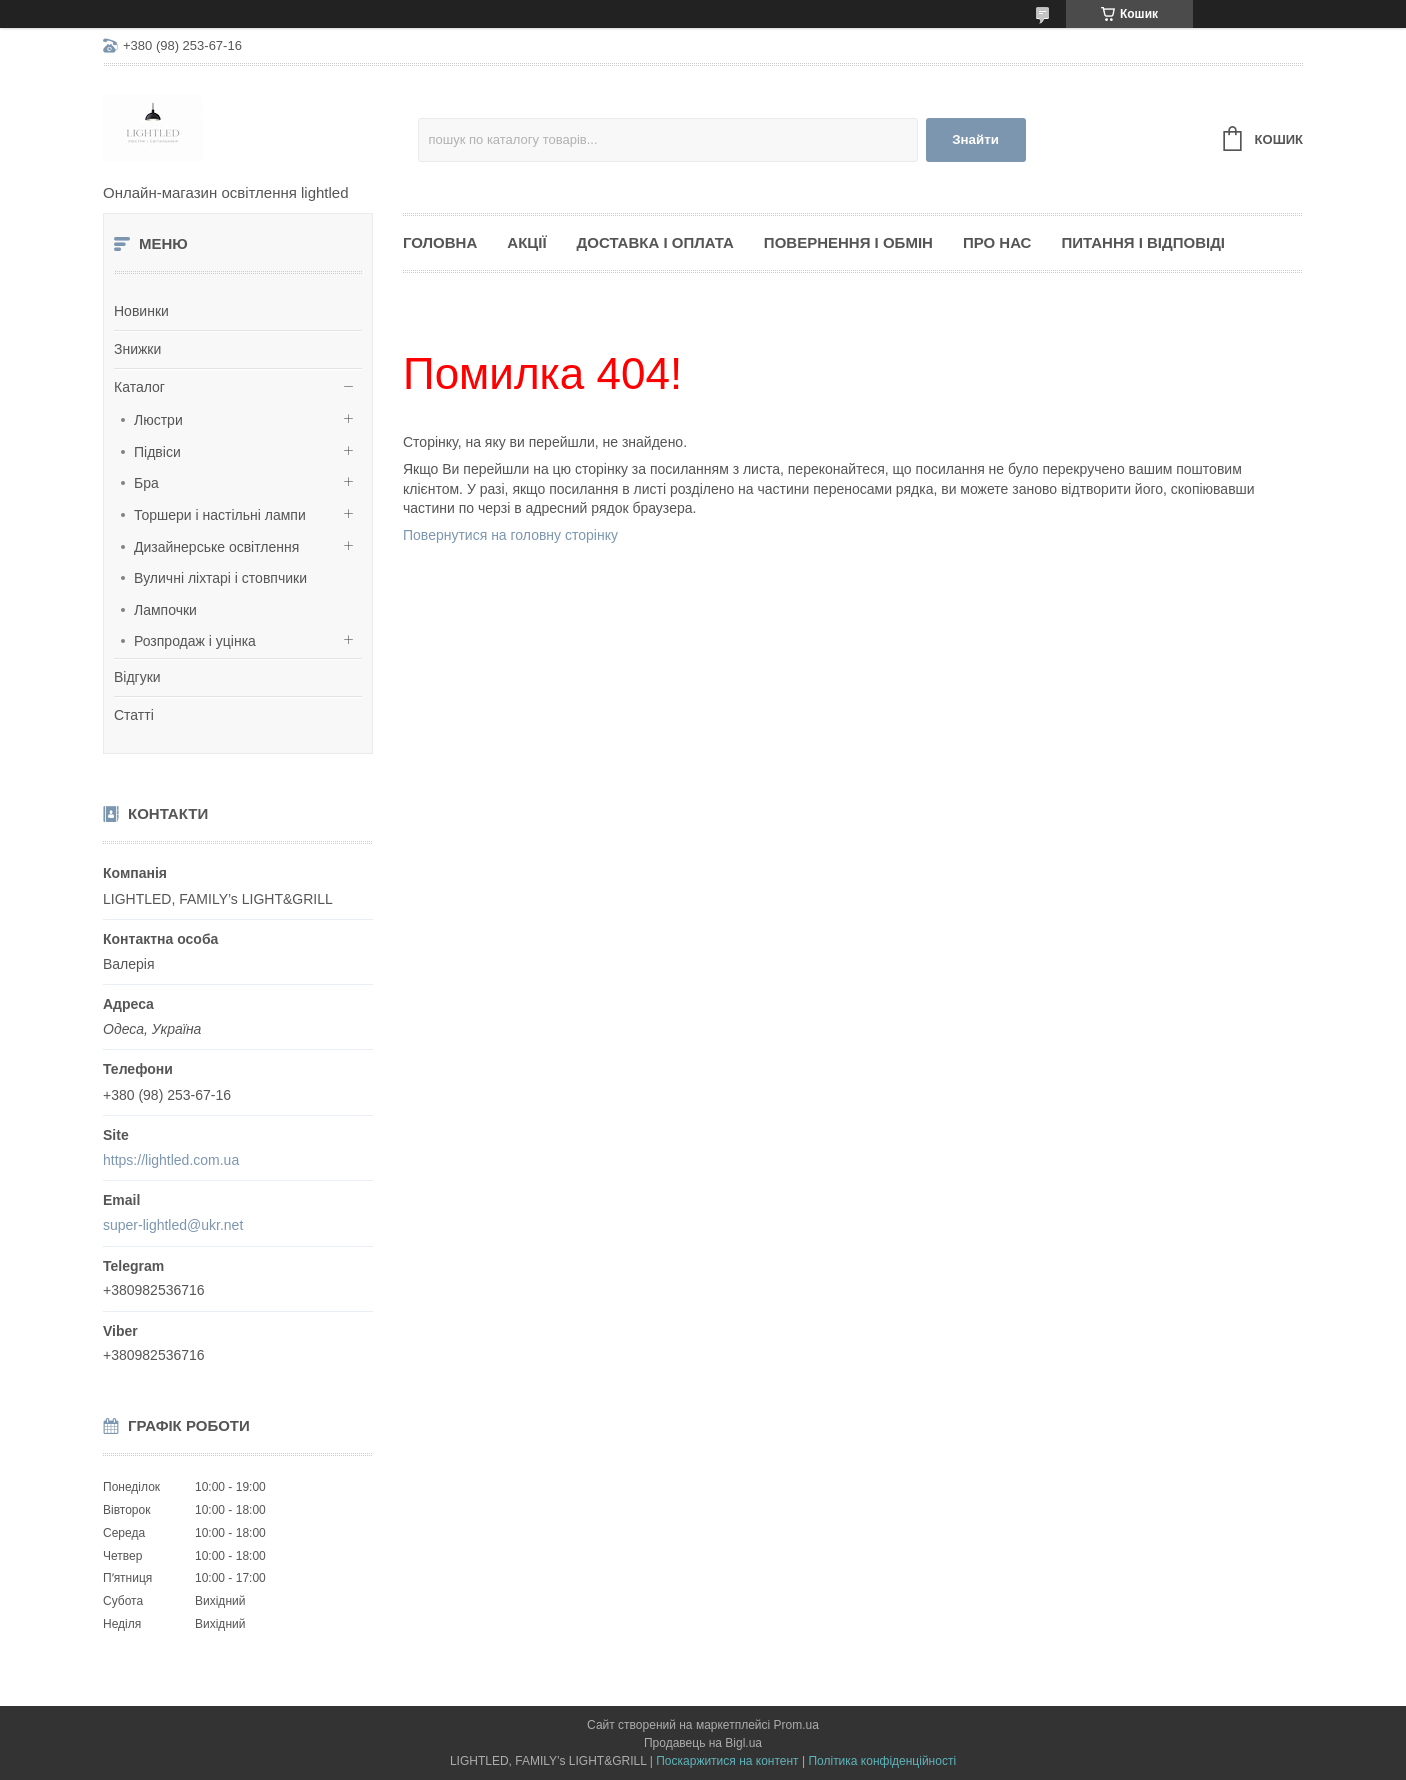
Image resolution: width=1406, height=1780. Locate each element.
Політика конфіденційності (882, 1761)
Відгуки (137, 677)
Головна (440, 242)
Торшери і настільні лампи (220, 515)
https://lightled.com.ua (171, 1160)
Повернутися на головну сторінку (510, 535)
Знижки (137, 349)
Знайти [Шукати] (975, 139)
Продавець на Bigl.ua (703, 1743)
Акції (526, 242)
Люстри (158, 420)
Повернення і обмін (848, 242)
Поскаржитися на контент (727, 1761)
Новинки (141, 311)
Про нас (997, 242)
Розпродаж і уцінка (195, 641)
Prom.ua (796, 1725)
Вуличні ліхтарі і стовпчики (220, 578)
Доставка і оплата (655, 242)
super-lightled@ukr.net (173, 1225)
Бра (146, 483)
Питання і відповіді (1143, 242)
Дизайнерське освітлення (216, 547)
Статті (134, 715)
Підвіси (157, 452)
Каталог (139, 387)
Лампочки (165, 610)
